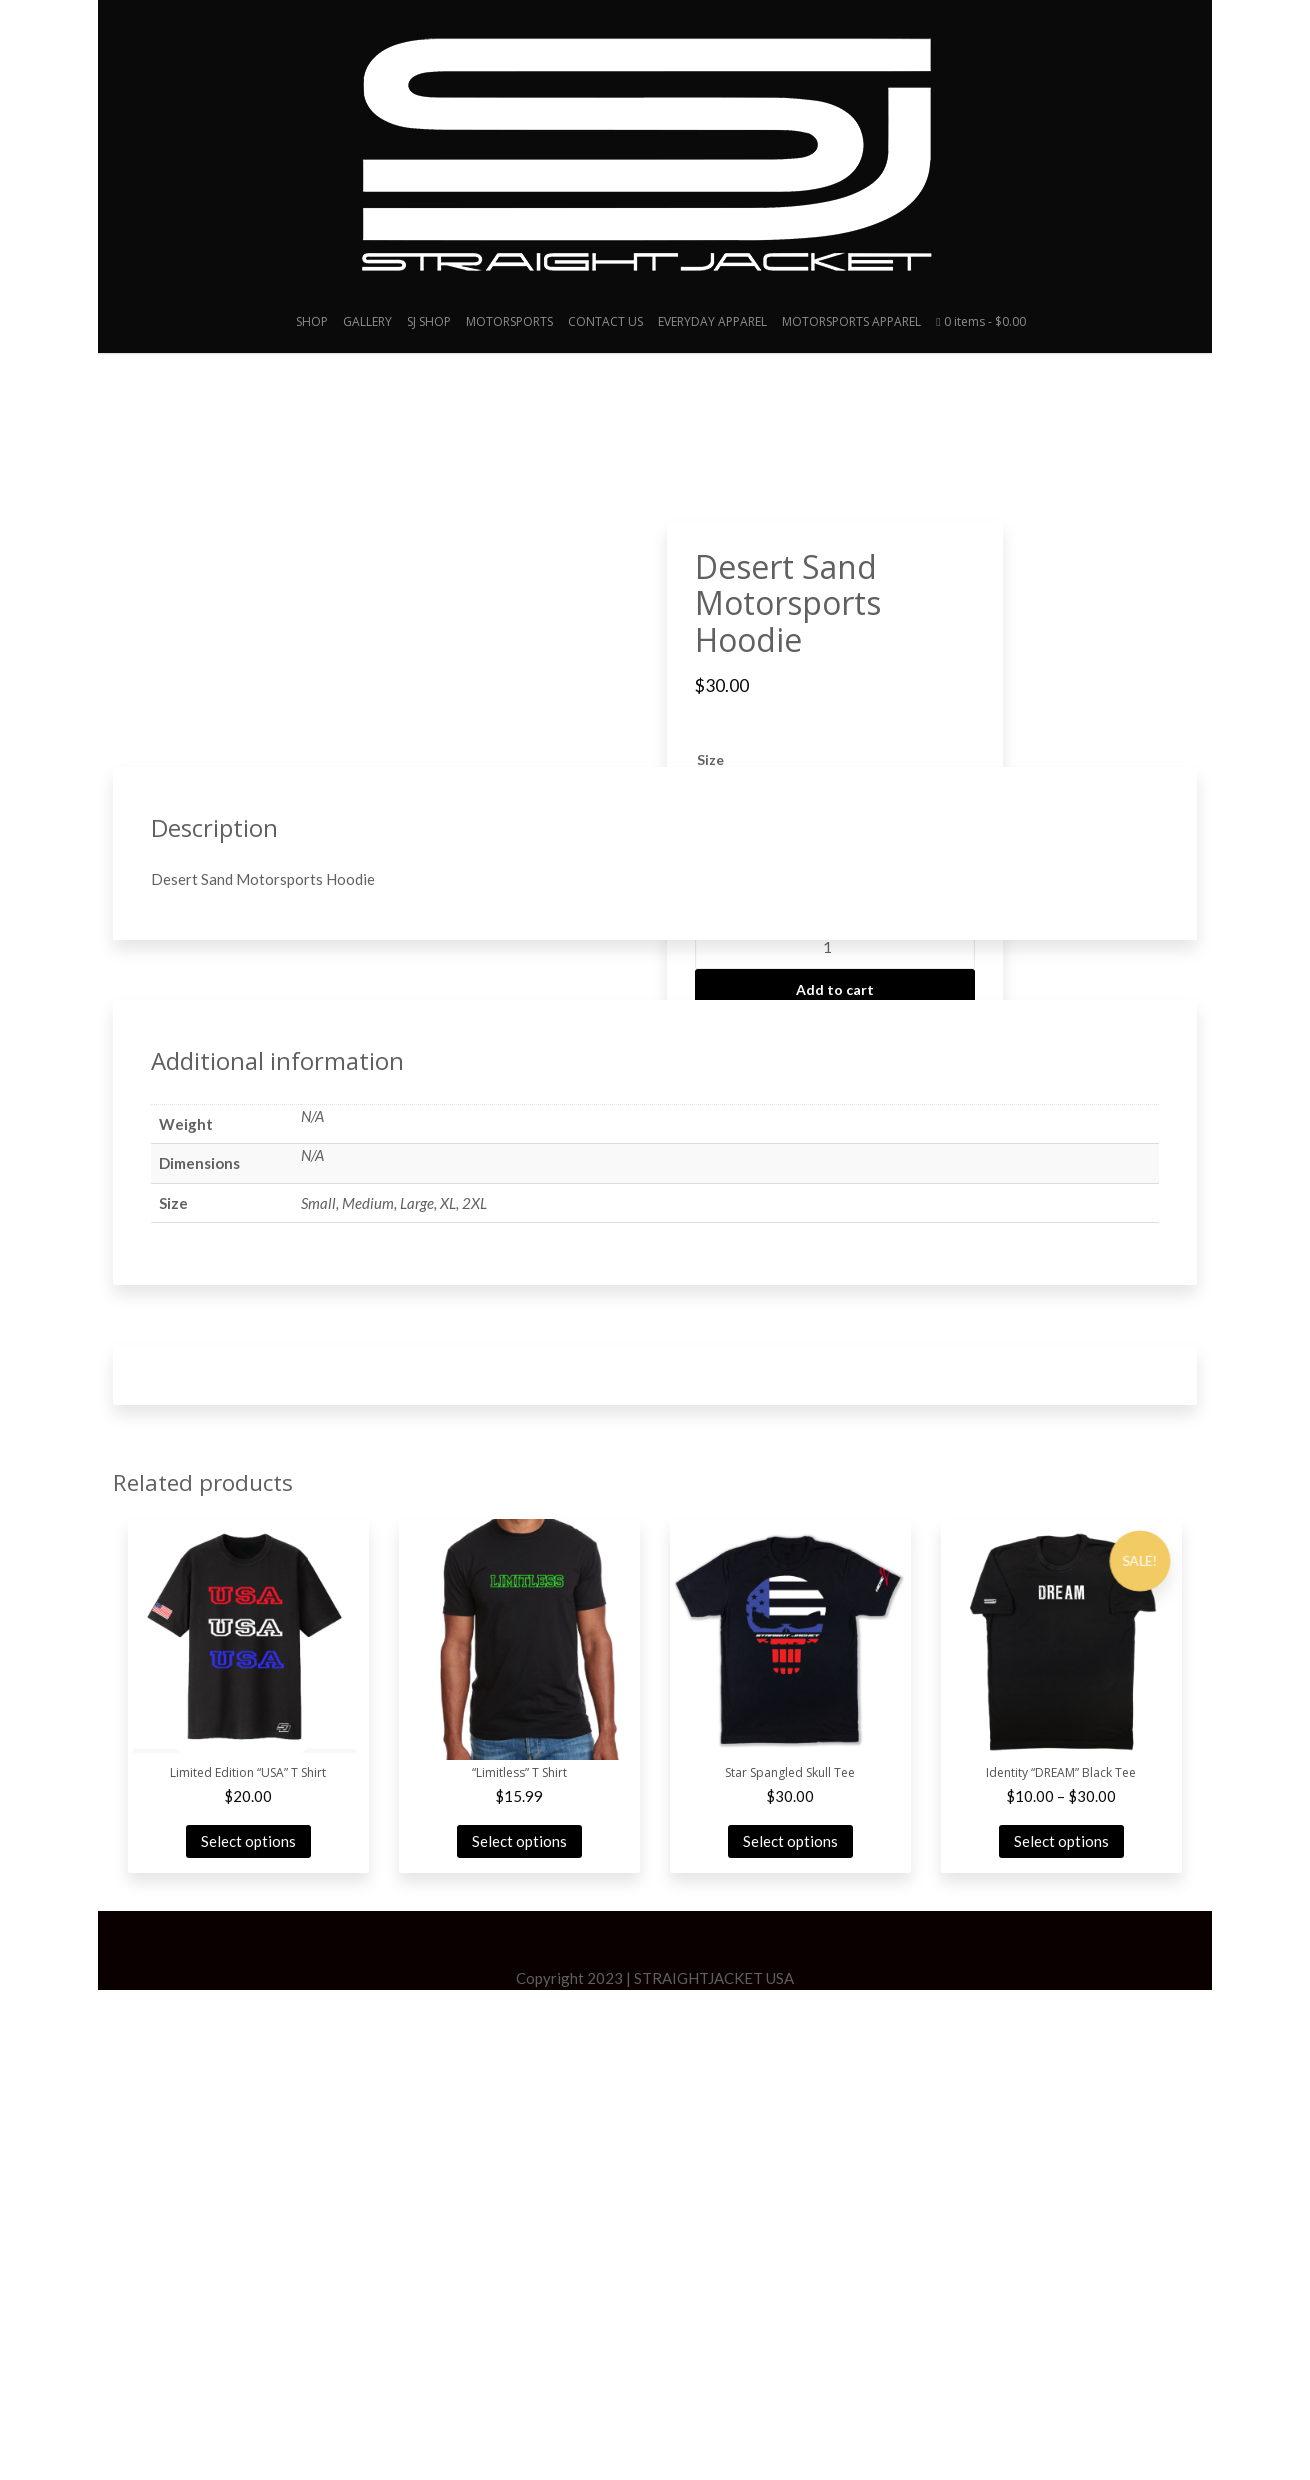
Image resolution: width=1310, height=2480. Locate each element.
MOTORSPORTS (509, 321)
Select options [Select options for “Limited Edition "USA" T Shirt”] (248, 2332)
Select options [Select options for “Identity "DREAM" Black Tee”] (1061, 2332)
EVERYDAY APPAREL (712, 321)
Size (710, 759)
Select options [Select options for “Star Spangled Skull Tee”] (790, 2332)
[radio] (724, 814)
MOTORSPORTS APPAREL (851, 321)
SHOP (312, 321)
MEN (934, 1049)
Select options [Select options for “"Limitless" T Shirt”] (519, 2332)
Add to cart (835, 989)
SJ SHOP (429, 321)
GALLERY (367, 321)
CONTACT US (605, 321)
